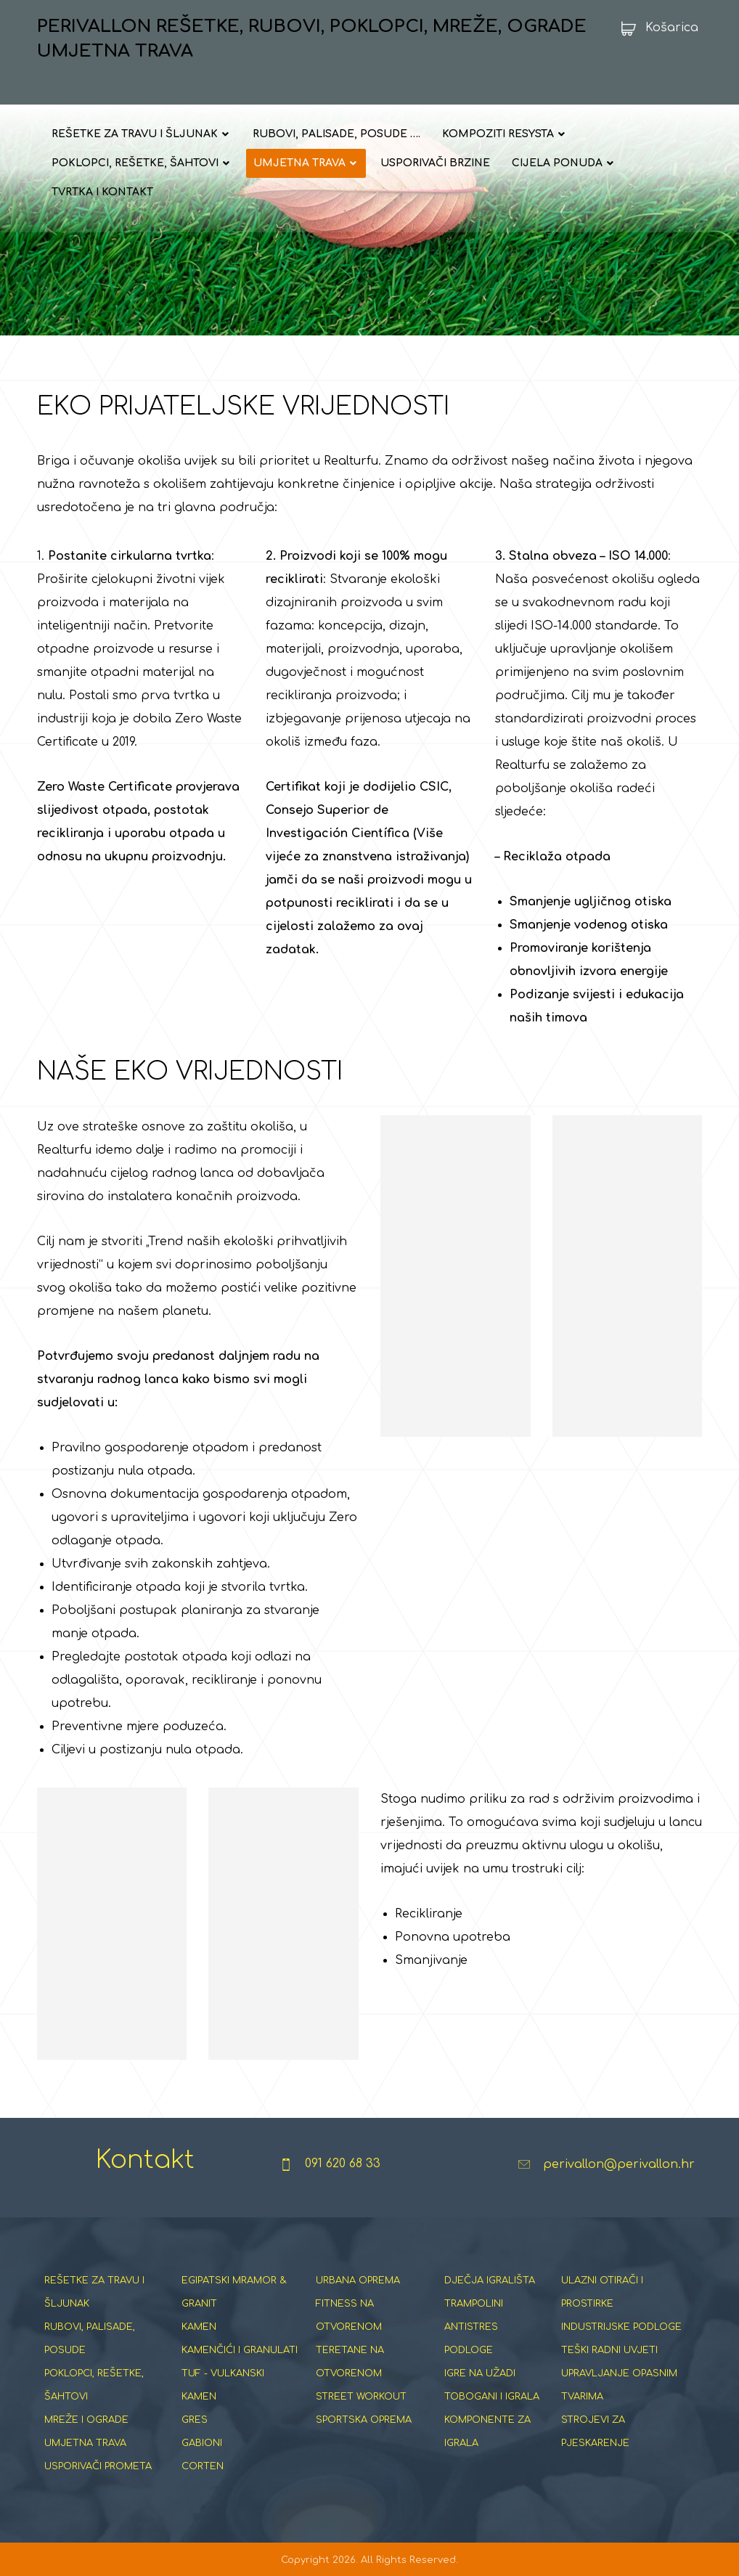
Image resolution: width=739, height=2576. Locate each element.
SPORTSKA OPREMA (364, 2420)
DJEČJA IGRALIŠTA (489, 2280)
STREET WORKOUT (361, 2397)
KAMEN (198, 2327)
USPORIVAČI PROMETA (98, 2466)
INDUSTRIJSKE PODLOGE (621, 2327)
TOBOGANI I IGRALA (491, 2397)
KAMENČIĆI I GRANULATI (239, 2350)
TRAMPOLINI (473, 2304)
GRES (194, 2420)
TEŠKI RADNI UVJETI (609, 2350)
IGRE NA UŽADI (479, 2373)
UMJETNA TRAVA (85, 2443)
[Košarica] (655, 27)
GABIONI (201, 2443)
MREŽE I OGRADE (86, 2420)
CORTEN (202, 2466)
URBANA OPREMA (358, 2280)
